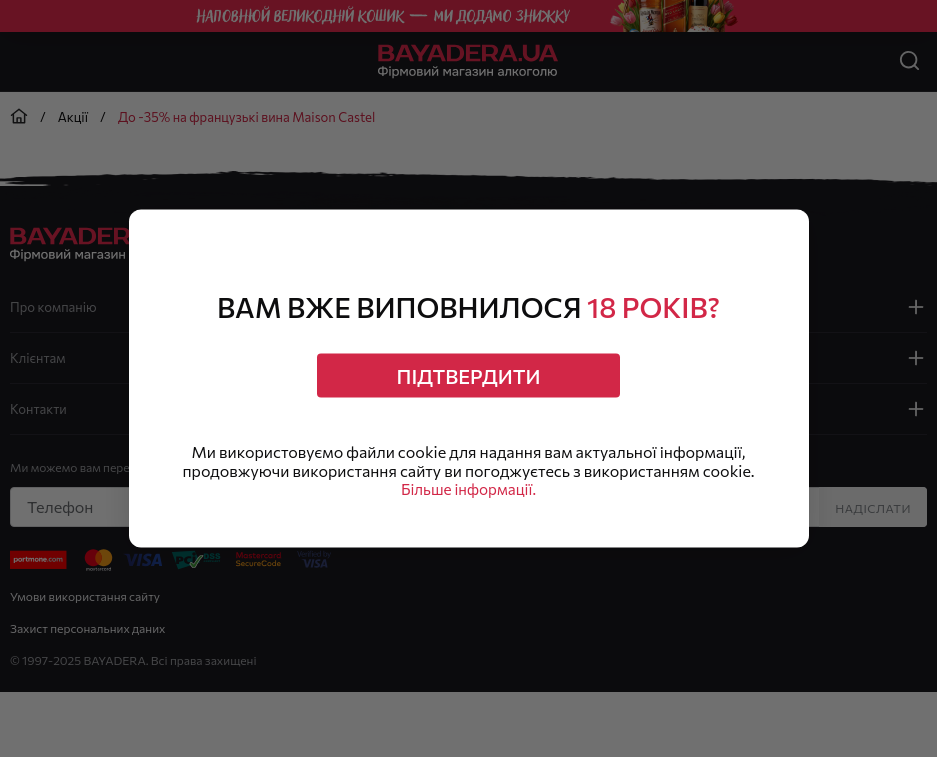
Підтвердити (468, 372)
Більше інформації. (468, 493)
